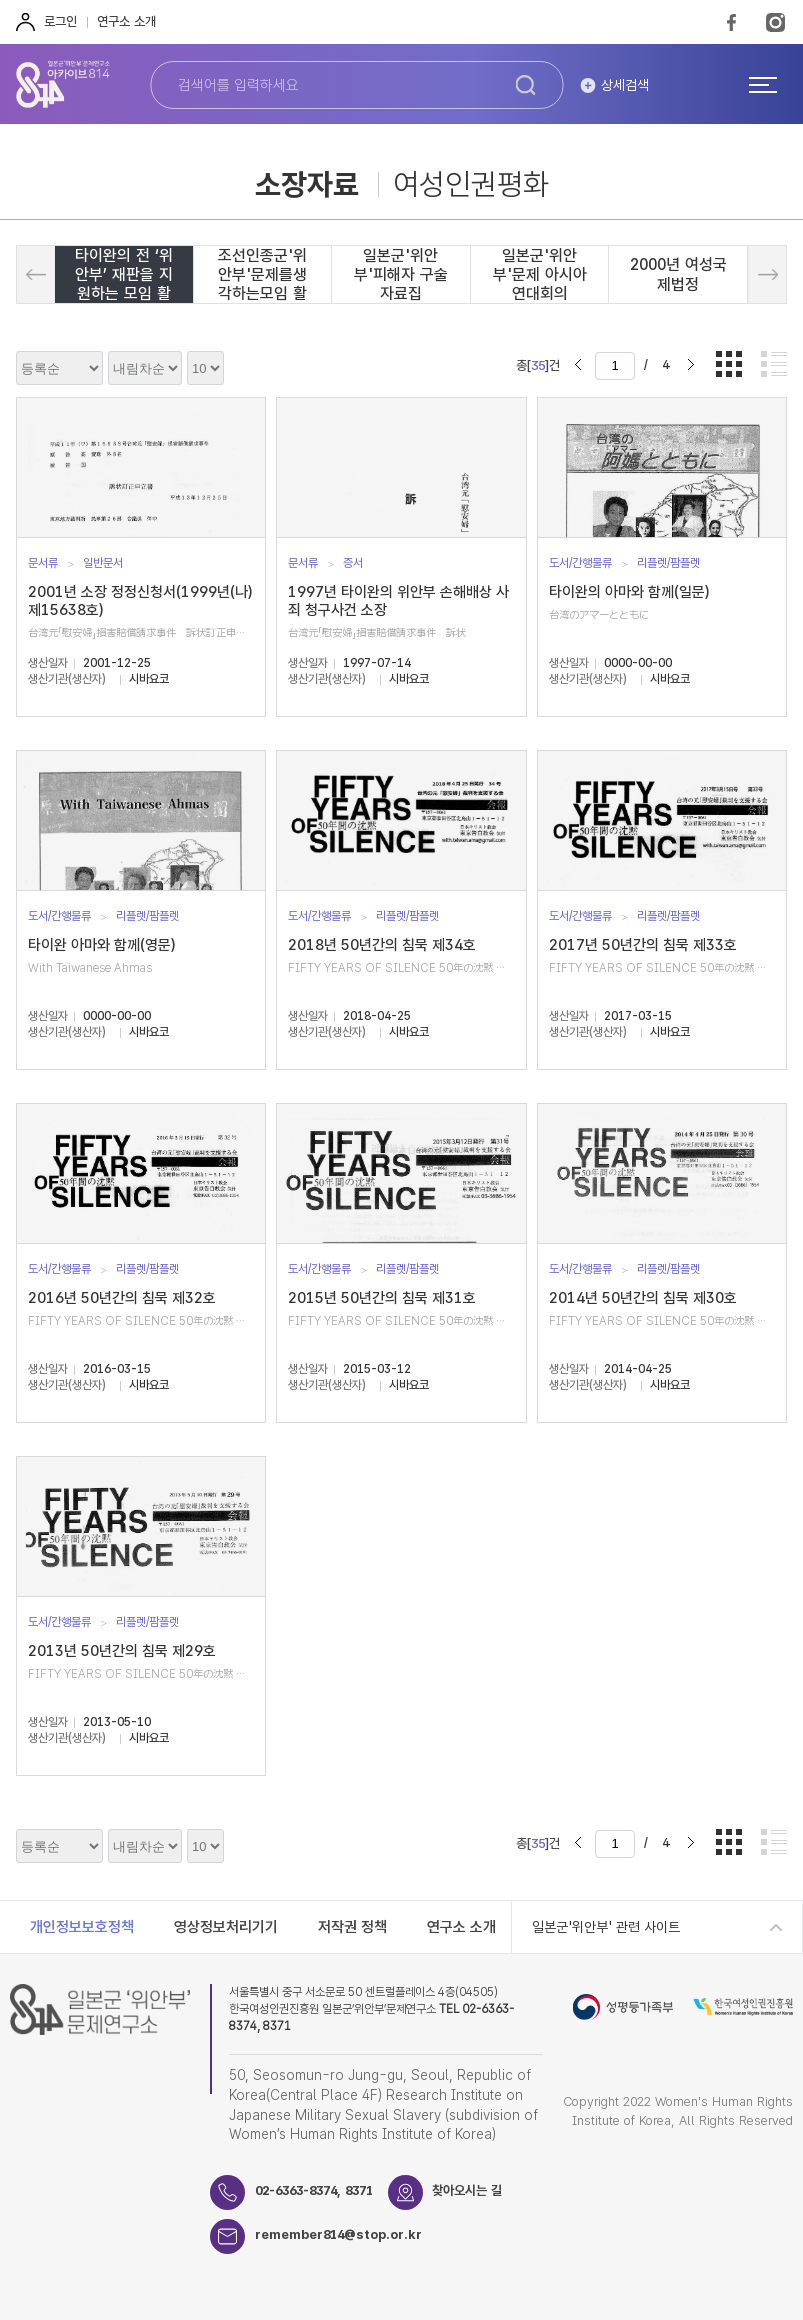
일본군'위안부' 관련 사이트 (606, 1927)
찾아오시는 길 (468, 2190)
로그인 (60, 21)
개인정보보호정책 (82, 1927)
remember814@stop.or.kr (338, 2234)
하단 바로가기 (0, 0)
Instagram (775, 22)
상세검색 (625, 85)
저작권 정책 (352, 1927)
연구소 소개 (126, 21)
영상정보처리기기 (226, 1927)
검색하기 (526, 85)
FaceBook (731, 22)
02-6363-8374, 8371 (314, 2190)
